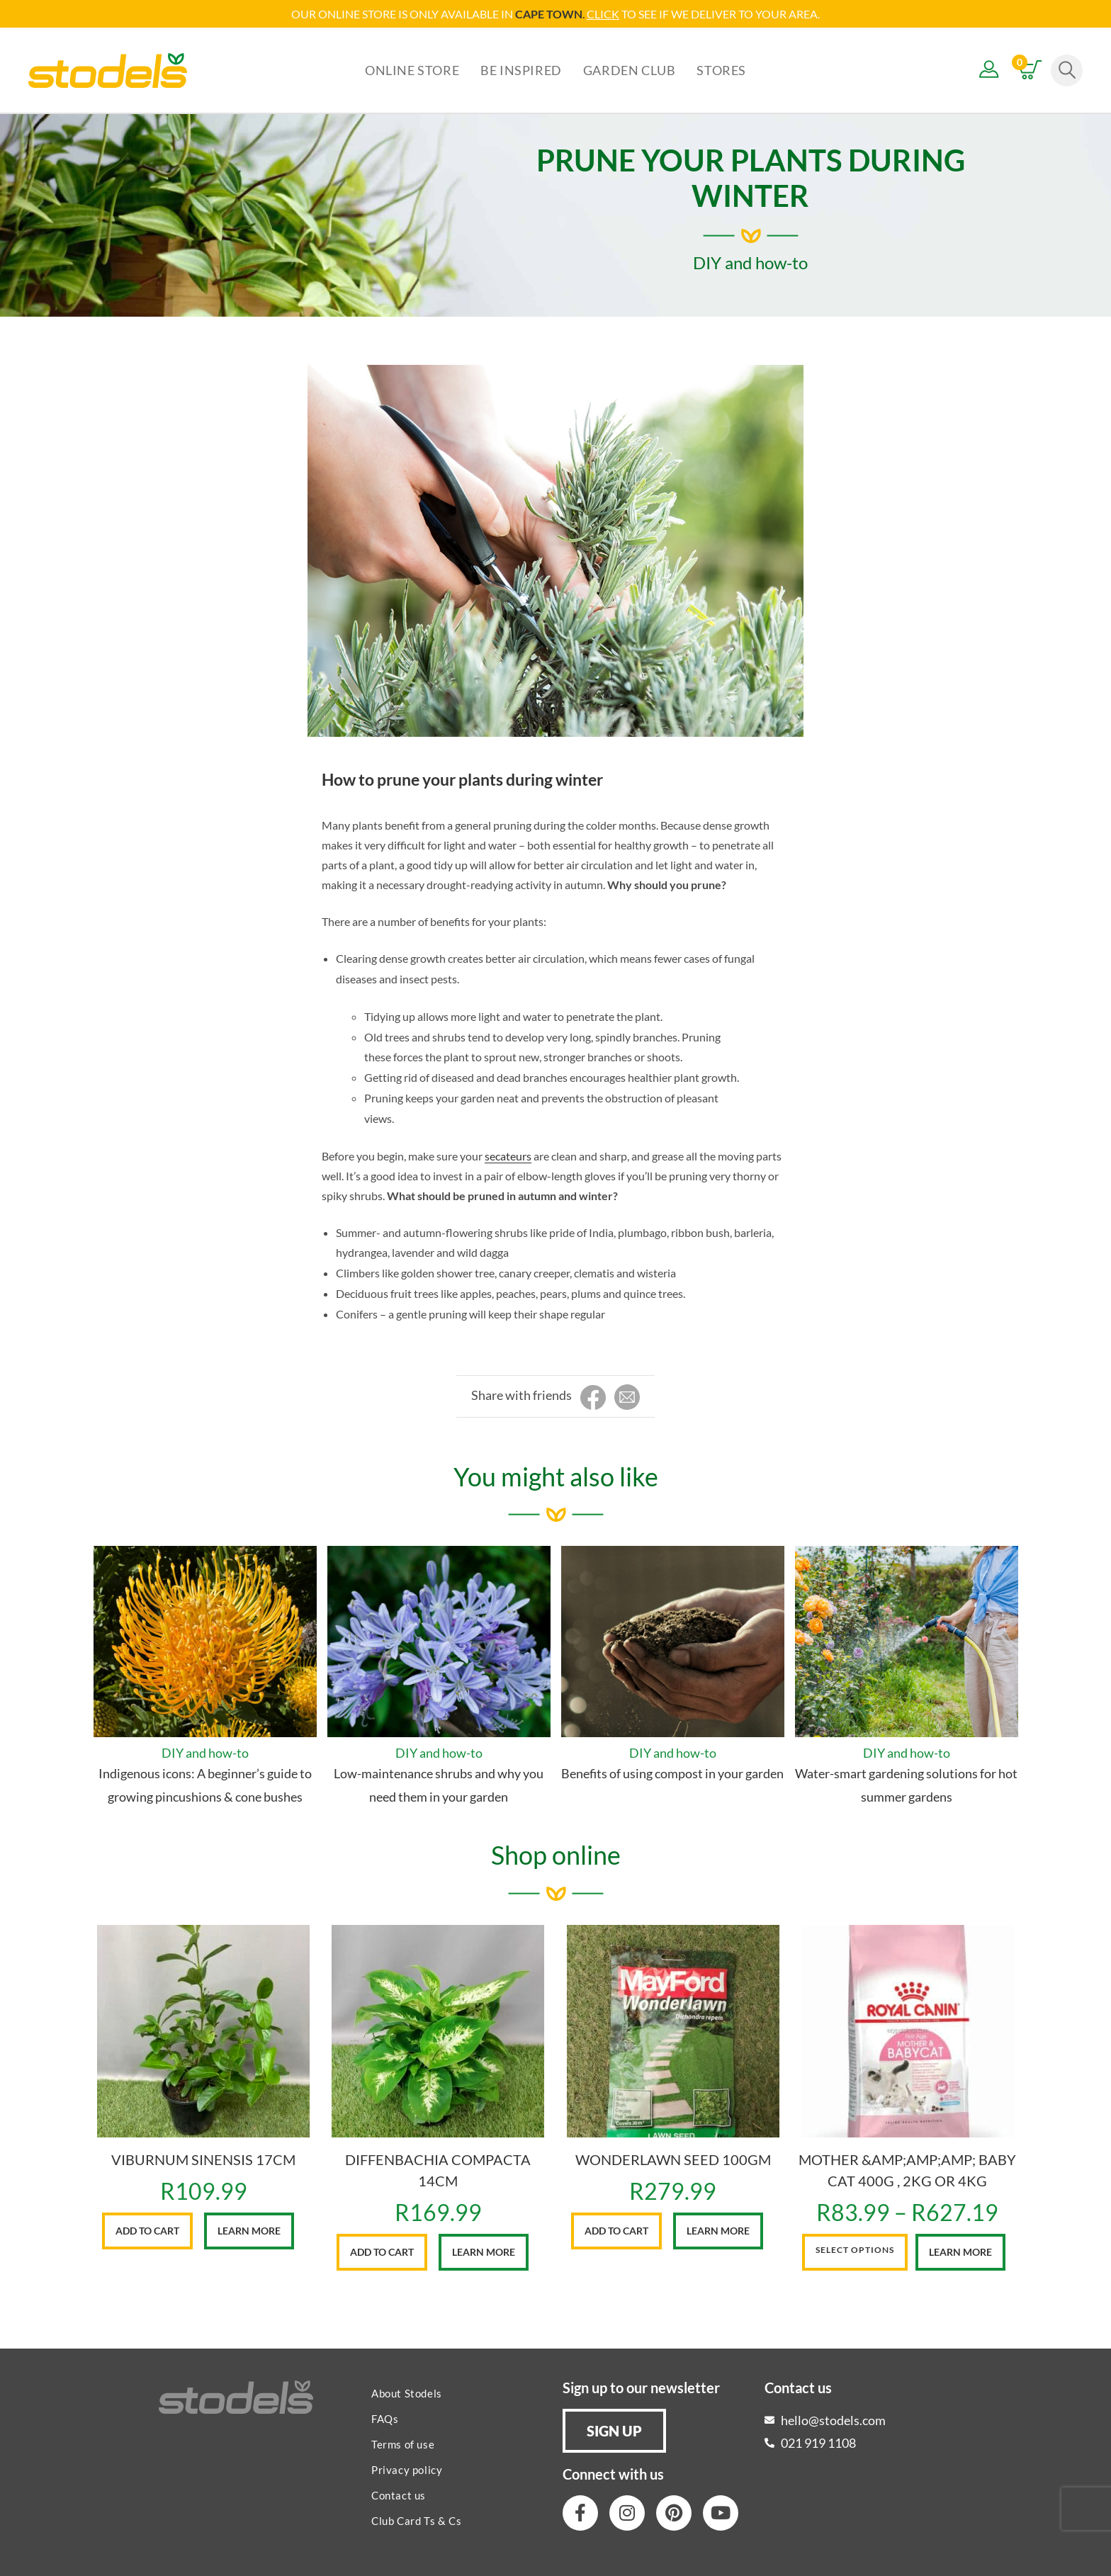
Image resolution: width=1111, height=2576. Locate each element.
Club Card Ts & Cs (416, 2520)
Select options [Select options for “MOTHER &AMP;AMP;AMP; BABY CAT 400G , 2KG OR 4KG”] (855, 2249)
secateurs (508, 1156)
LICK (606, 14)
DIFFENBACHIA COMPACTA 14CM (438, 2170)
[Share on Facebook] (593, 1398)
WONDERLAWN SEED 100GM (673, 2159)
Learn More (249, 2231)
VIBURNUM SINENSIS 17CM (203, 2159)
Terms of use (402, 2444)
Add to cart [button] (147, 2231)
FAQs (384, 2418)
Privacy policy (406, 2469)
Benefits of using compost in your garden (672, 1773)
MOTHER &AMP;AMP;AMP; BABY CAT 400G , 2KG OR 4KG (907, 2170)
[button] (614, 2431)
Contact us (398, 2495)
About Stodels (406, 2393)
